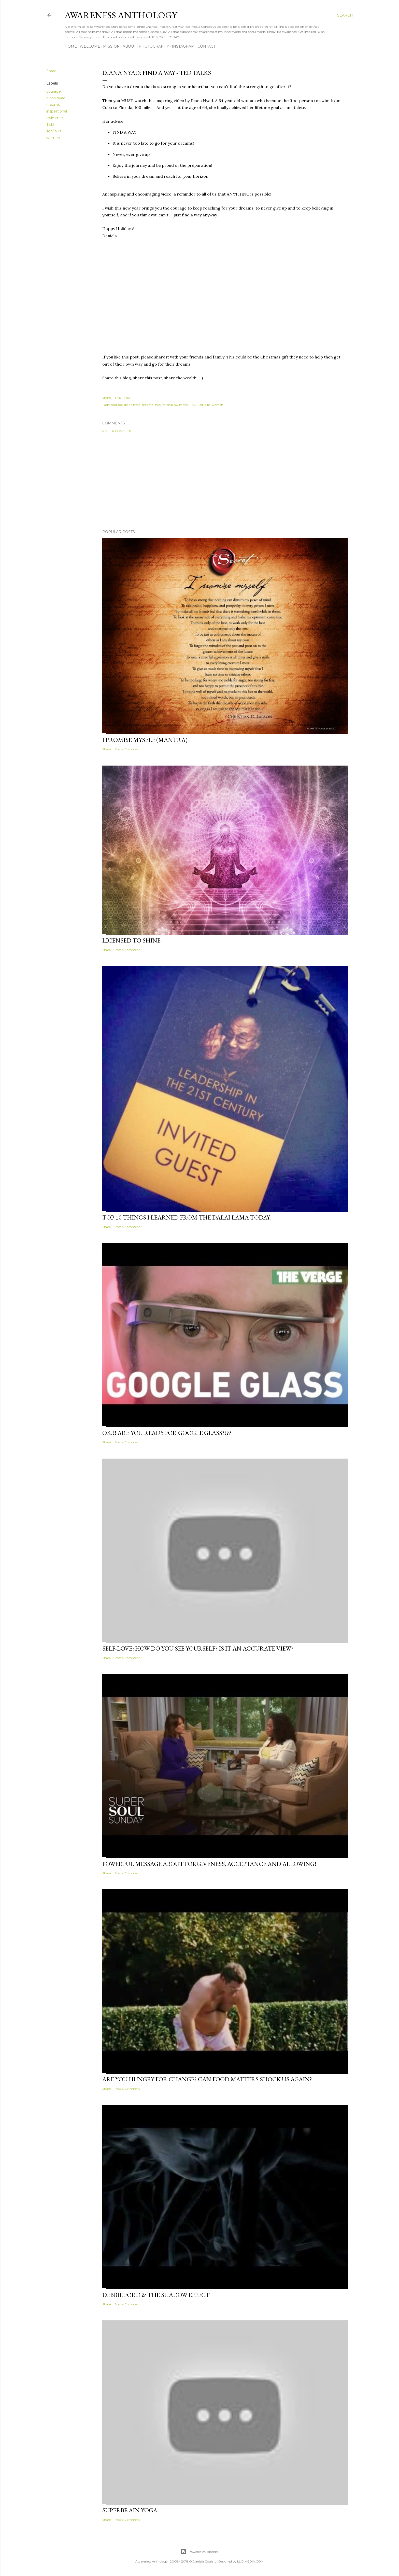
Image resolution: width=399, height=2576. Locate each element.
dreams (53, 104)
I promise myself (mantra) (145, 740)
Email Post (123, 397)
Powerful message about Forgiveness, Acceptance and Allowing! (209, 1864)
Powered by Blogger (199, 2552)
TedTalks (53, 131)
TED (50, 124)
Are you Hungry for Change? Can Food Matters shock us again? (207, 2079)
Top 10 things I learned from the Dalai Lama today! (187, 1217)
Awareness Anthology (121, 15)
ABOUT (129, 46)
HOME (71, 46)
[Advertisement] (225, 481)
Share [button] (51, 71)
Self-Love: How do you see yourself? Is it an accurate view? (197, 1648)
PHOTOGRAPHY (154, 46)
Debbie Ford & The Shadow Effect (156, 2295)
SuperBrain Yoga (129, 2510)
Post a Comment (117, 431)
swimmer (54, 118)
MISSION (111, 46)
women (53, 137)
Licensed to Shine (131, 940)
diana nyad (55, 98)
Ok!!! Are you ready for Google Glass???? (166, 1433)
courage (53, 91)
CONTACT (206, 46)
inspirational (56, 111)
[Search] (345, 15)
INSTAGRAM (183, 46)
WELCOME (90, 46)
